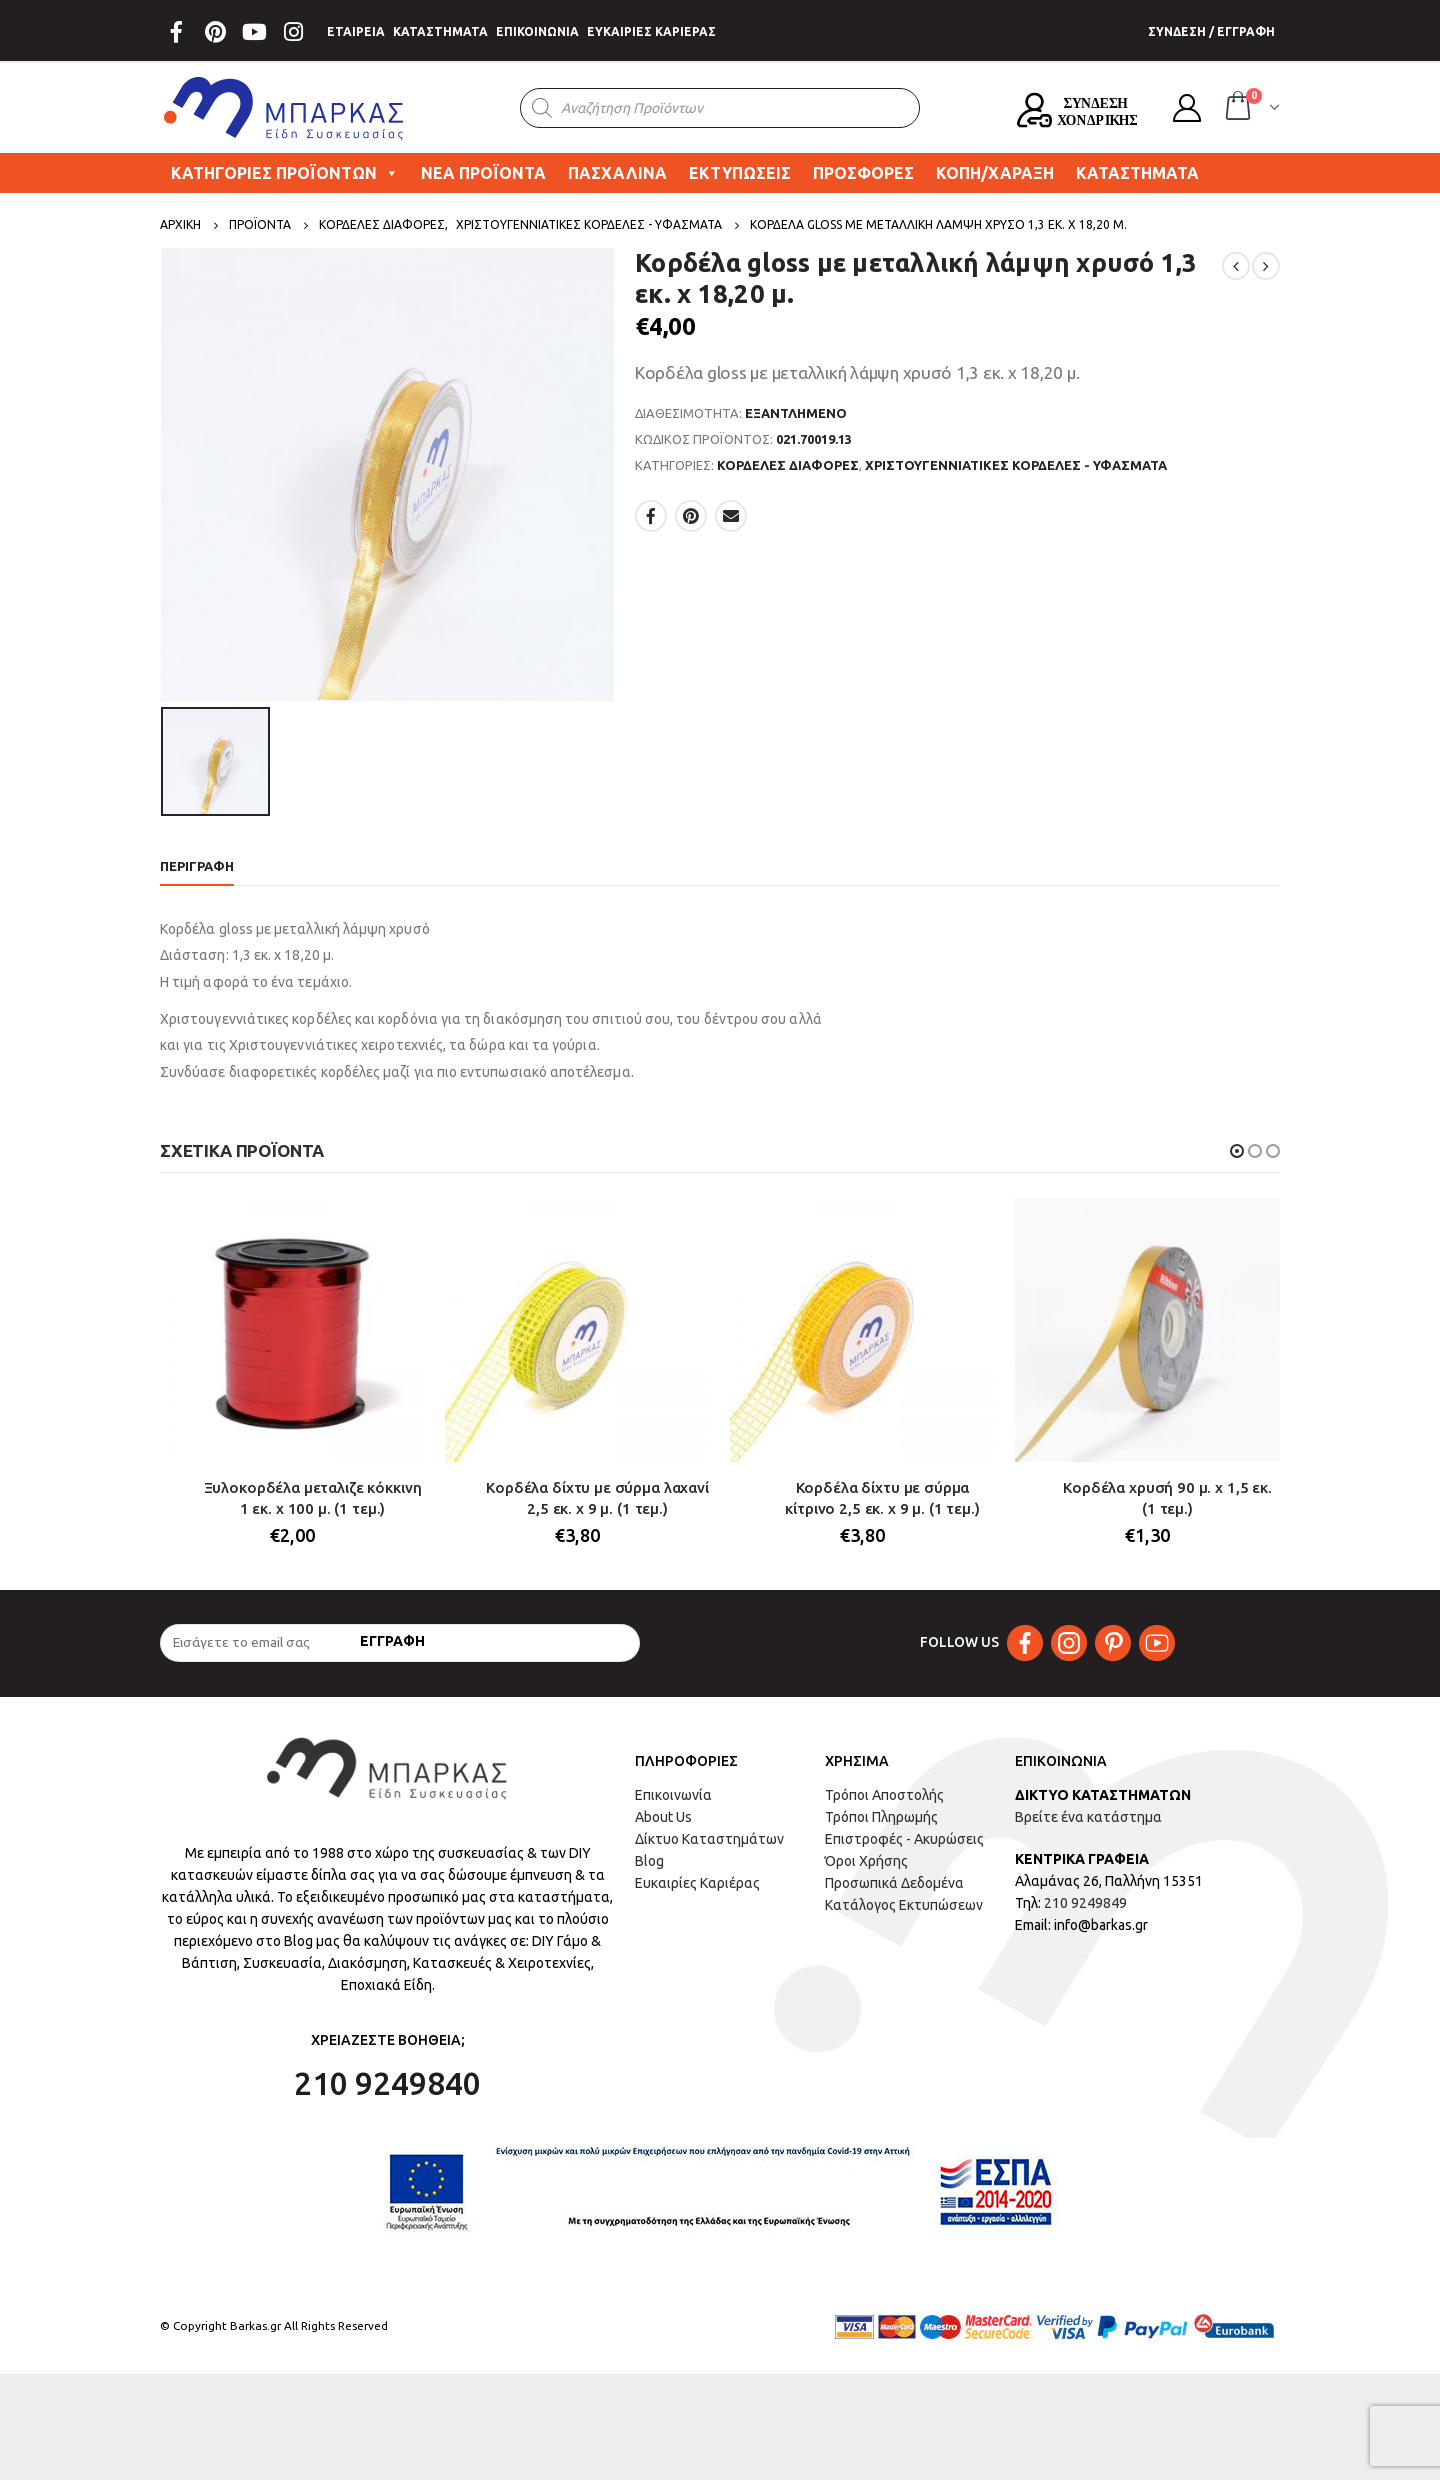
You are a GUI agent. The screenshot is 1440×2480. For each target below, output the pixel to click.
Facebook (651, 516)
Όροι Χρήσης (866, 1862)
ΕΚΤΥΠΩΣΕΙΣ (740, 173)
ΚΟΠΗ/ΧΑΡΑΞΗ (995, 173)
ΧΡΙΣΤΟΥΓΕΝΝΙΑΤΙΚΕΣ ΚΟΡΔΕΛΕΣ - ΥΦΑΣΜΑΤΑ (1016, 465)
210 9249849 (1085, 1904)
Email (731, 516)
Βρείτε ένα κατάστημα (1088, 1818)
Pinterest (691, 516)
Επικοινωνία (673, 1796)
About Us (663, 1818)
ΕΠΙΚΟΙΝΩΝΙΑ (537, 31)
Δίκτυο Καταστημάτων (709, 1840)
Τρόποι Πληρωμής (881, 1818)
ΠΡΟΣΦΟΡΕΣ (863, 173)
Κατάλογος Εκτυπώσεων (904, 1906)
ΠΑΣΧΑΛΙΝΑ (617, 173)
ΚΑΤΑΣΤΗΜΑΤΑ (440, 31)
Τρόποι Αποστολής (884, 1796)
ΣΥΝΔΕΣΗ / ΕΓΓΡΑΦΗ (1211, 31)
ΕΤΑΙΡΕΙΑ (356, 31)
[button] (1237, 1151)
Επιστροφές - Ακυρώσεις (904, 1840)
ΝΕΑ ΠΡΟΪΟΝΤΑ (483, 173)
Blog (649, 1862)
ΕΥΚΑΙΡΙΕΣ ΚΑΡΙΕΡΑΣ (651, 31)
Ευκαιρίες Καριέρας (697, 1884)
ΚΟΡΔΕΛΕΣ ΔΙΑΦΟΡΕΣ (788, 465)
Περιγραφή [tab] (197, 866)
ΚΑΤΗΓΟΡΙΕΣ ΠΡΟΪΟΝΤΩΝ (285, 173)
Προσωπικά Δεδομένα (894, 1884)
